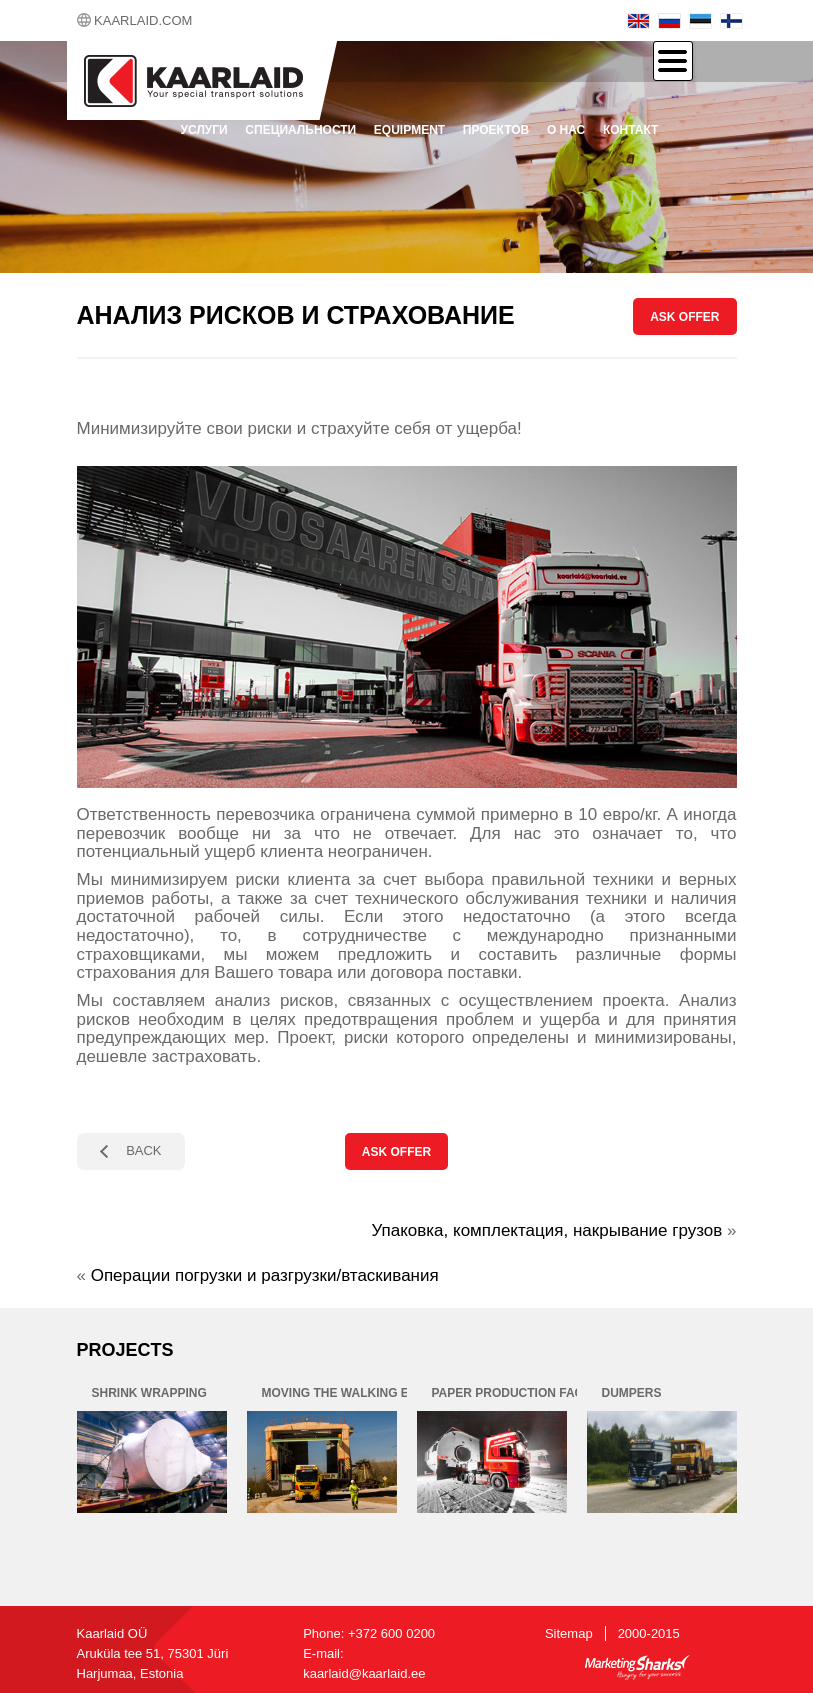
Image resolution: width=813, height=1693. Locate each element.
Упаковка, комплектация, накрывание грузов (547, 1230)
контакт (631, 130)
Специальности (300, 130)
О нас (566, 130)
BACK (143, 1150)
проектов (496, 130)
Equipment (409, 130)
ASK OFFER (684, 317)
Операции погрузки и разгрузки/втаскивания (265, 1275)
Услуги (204, 130)
